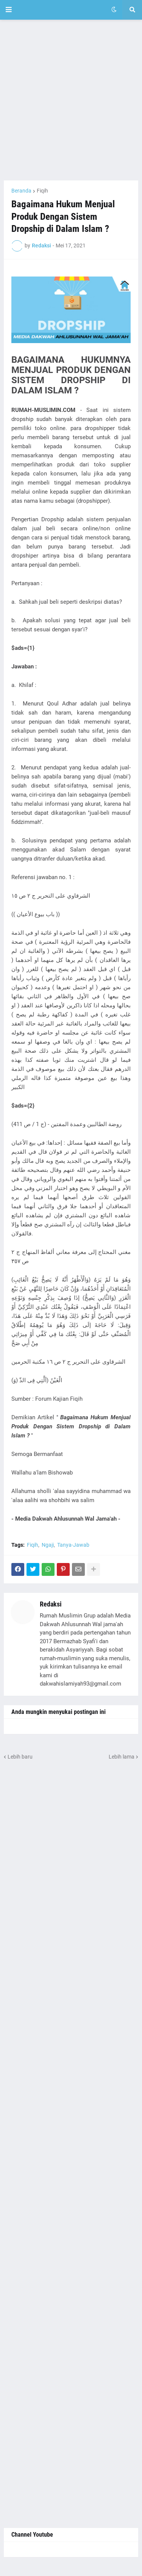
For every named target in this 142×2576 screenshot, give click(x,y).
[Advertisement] (71, 100)
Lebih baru (20, 1757)
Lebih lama (121, 1757)
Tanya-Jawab (73, 1544)
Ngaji (48, 1544)
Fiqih (42, 190)
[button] (8, 9)
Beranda (21, 190)
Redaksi (51, 1604)
